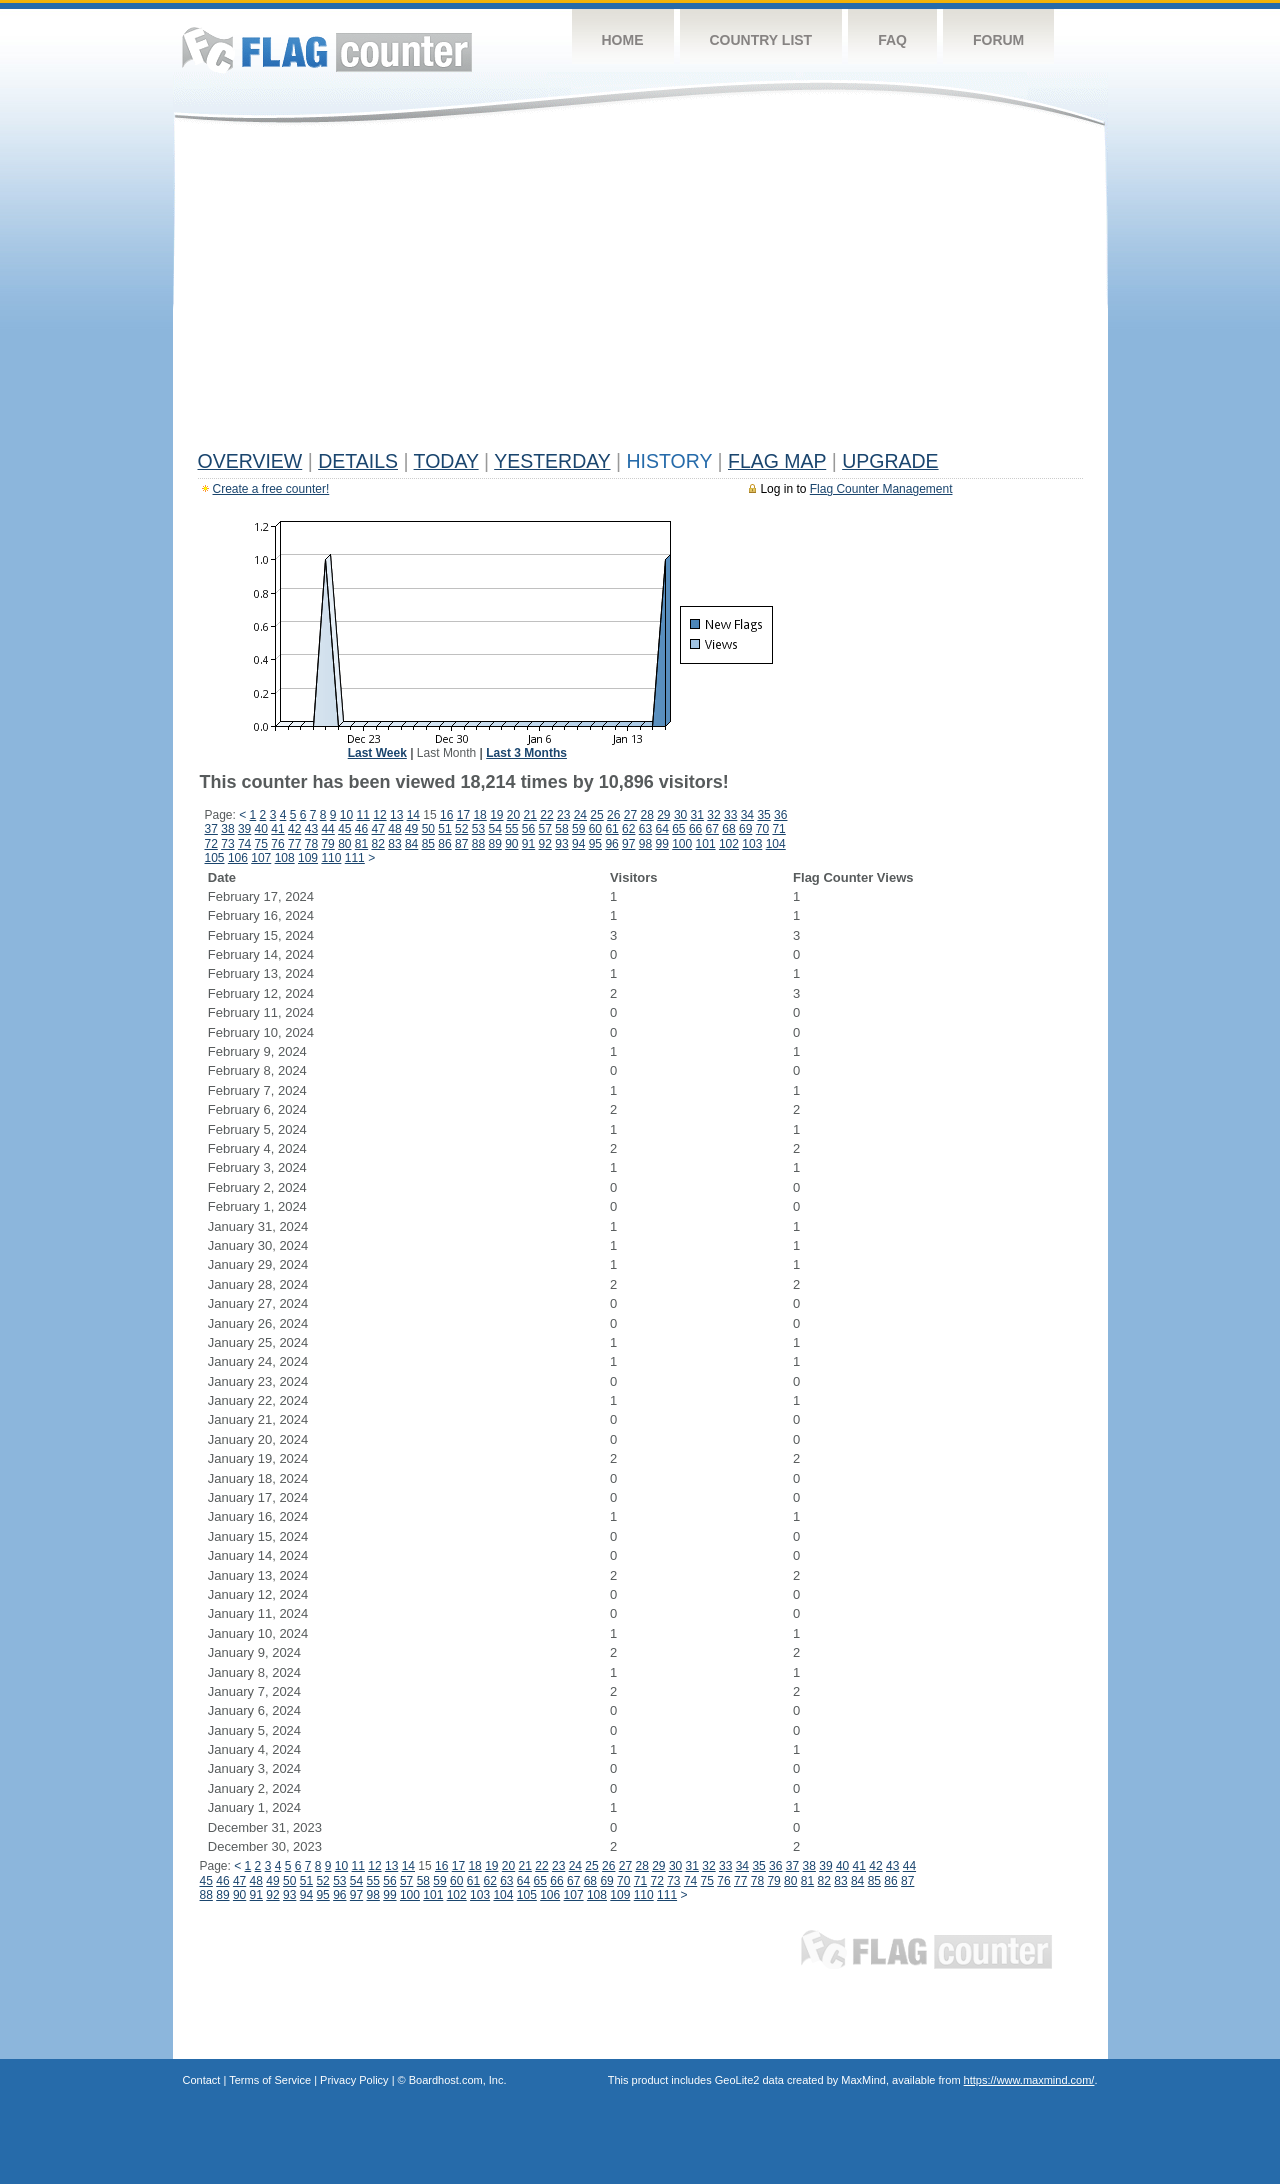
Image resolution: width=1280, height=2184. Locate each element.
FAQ (892, 40)
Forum (998, 40)
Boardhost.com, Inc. (458, 2080)
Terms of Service (270, 2080)
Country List (761, 40)
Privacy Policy (354, 2080)
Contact (202, 2080)
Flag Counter (327, 49)
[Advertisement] (640, 292)
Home (623, 40)
